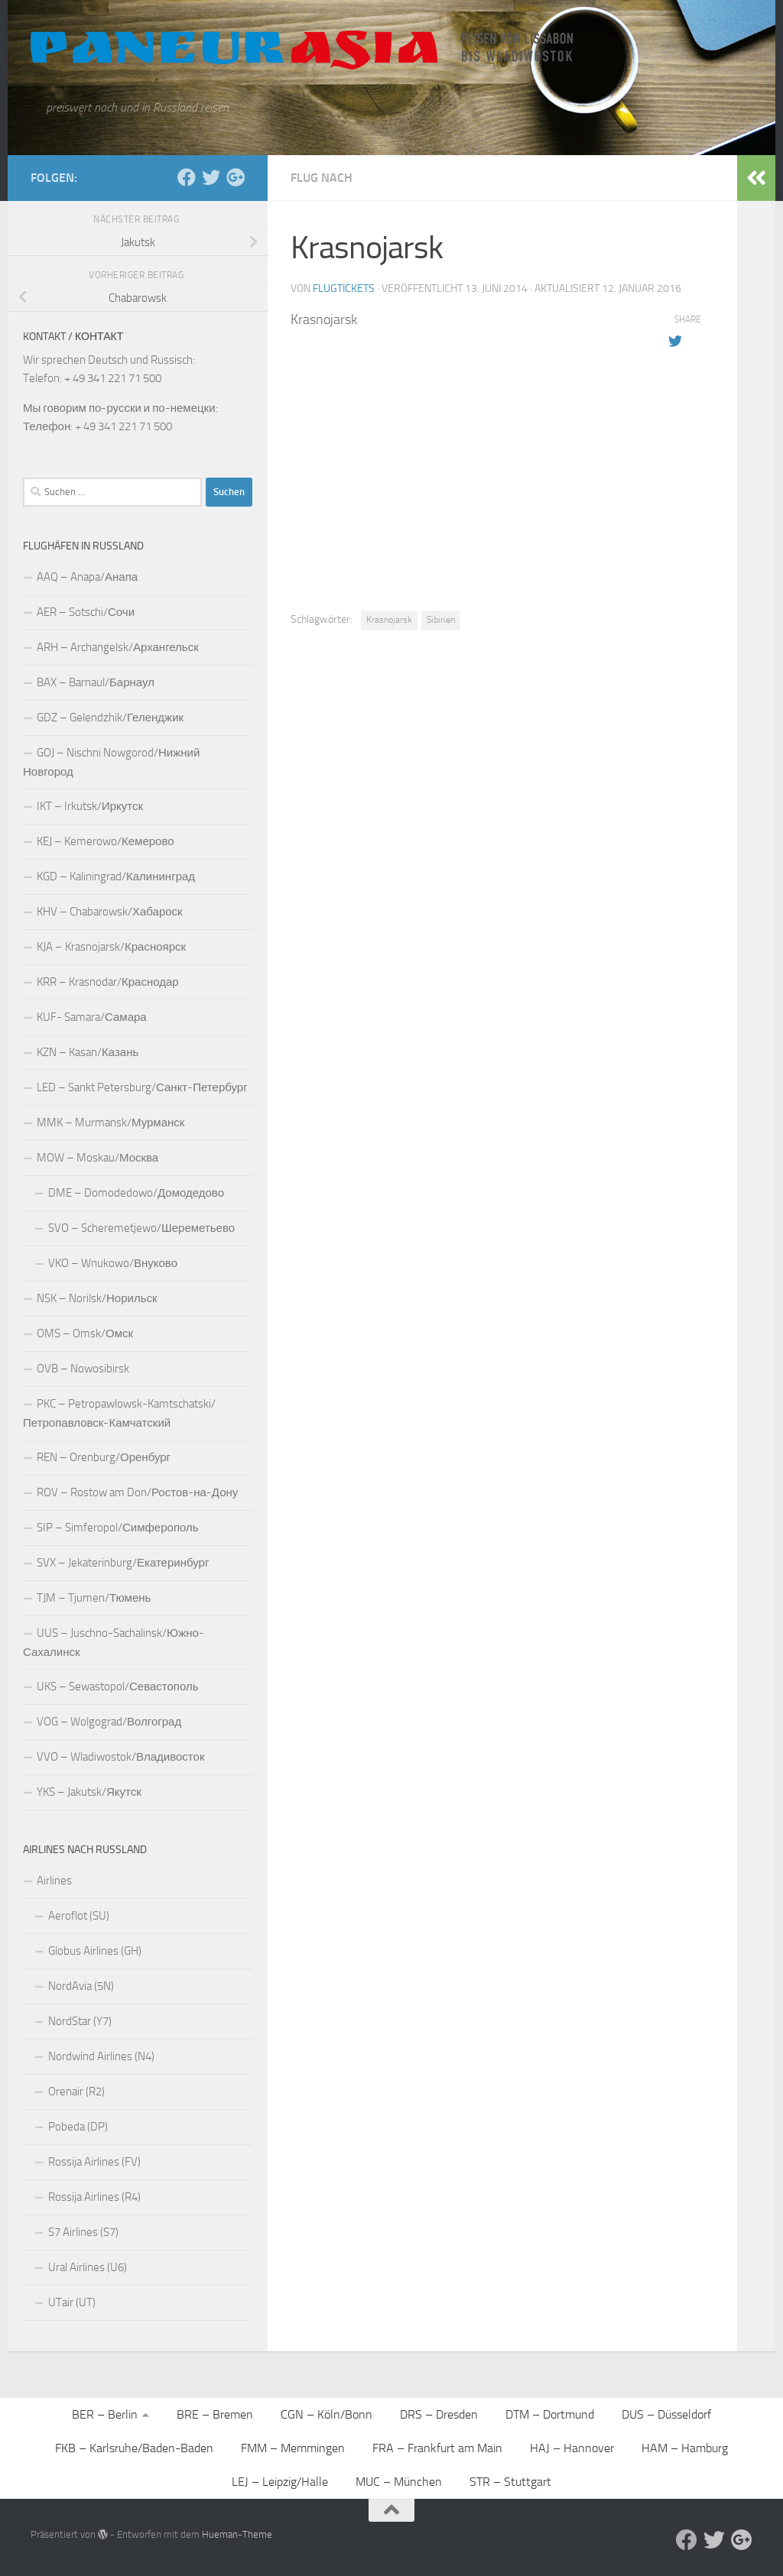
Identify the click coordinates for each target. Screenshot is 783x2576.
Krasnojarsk (389, 619)
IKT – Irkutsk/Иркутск (90, 806)
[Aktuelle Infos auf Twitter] (211, 177)
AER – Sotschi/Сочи (86, 612)
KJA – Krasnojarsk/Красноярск (111, 947)
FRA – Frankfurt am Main (437, 2448)
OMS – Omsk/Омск (85, 1333)
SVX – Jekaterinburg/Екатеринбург (123, 1563)
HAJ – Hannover (572, 2448)
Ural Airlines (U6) (87, 2267)
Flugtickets (344, 288)
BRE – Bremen (215, 2414)
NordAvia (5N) (81, 1986)
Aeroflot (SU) (78, 1916)
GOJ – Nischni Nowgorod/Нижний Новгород (111, 762)
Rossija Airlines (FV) (94, 2162)
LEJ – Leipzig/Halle (280, 2481)
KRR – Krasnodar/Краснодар (108, 982)
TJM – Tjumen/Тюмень (94, 1598)
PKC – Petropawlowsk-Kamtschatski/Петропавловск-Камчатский (119, 1413)
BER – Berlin (105, 2414)
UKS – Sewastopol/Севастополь (118, 1686)
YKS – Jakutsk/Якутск (89, 1792)
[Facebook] (186, 177)
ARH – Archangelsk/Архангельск (118, 647)
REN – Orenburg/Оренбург (104, 1457)
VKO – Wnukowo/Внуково (112, 1263)
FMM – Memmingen (293, 2448)
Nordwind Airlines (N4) (101, 2056)
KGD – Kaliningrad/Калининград (116, 876)
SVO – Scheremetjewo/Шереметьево (141, 1228)
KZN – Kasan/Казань (87, 1052)
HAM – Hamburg (685, 2448)
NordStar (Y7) (80, 2021)
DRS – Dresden (439, 2414)
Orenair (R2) (76, 2091)
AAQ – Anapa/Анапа (87, 577)
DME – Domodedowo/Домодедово (136, 1193)
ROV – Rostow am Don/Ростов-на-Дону (137, 1492)
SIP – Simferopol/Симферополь (118, 1527)
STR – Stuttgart (510, 2481)
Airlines (54, 1880)
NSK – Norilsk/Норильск (97, 1298)
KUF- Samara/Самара (92, 1017)
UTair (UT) (72, 2302)
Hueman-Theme (237, 2534)
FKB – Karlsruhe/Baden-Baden (134, 2448)
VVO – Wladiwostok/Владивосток (120, 1757)
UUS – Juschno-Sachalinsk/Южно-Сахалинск (113, 1642)
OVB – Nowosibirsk (83, 1368)
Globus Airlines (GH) (94, 1951)
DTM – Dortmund (549, 2414)
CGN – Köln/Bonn (326, 2414)
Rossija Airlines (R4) (94, 2197)
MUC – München (399, 2481)
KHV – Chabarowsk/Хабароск (110, 912)
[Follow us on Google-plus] (235, 177)
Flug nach (322, 177)
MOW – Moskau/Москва (97, 1158)
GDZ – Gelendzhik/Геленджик (110, 717)
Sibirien (441, 619)
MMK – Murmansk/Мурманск (110, 1122)
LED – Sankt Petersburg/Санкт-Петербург (142, 1087)
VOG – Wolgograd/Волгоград (109, 1722)
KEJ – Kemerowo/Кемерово (105, 841)
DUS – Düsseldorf (666, 2414)
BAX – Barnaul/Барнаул (95, 682)
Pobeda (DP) (78, 2127)
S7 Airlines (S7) (83, 2232)
